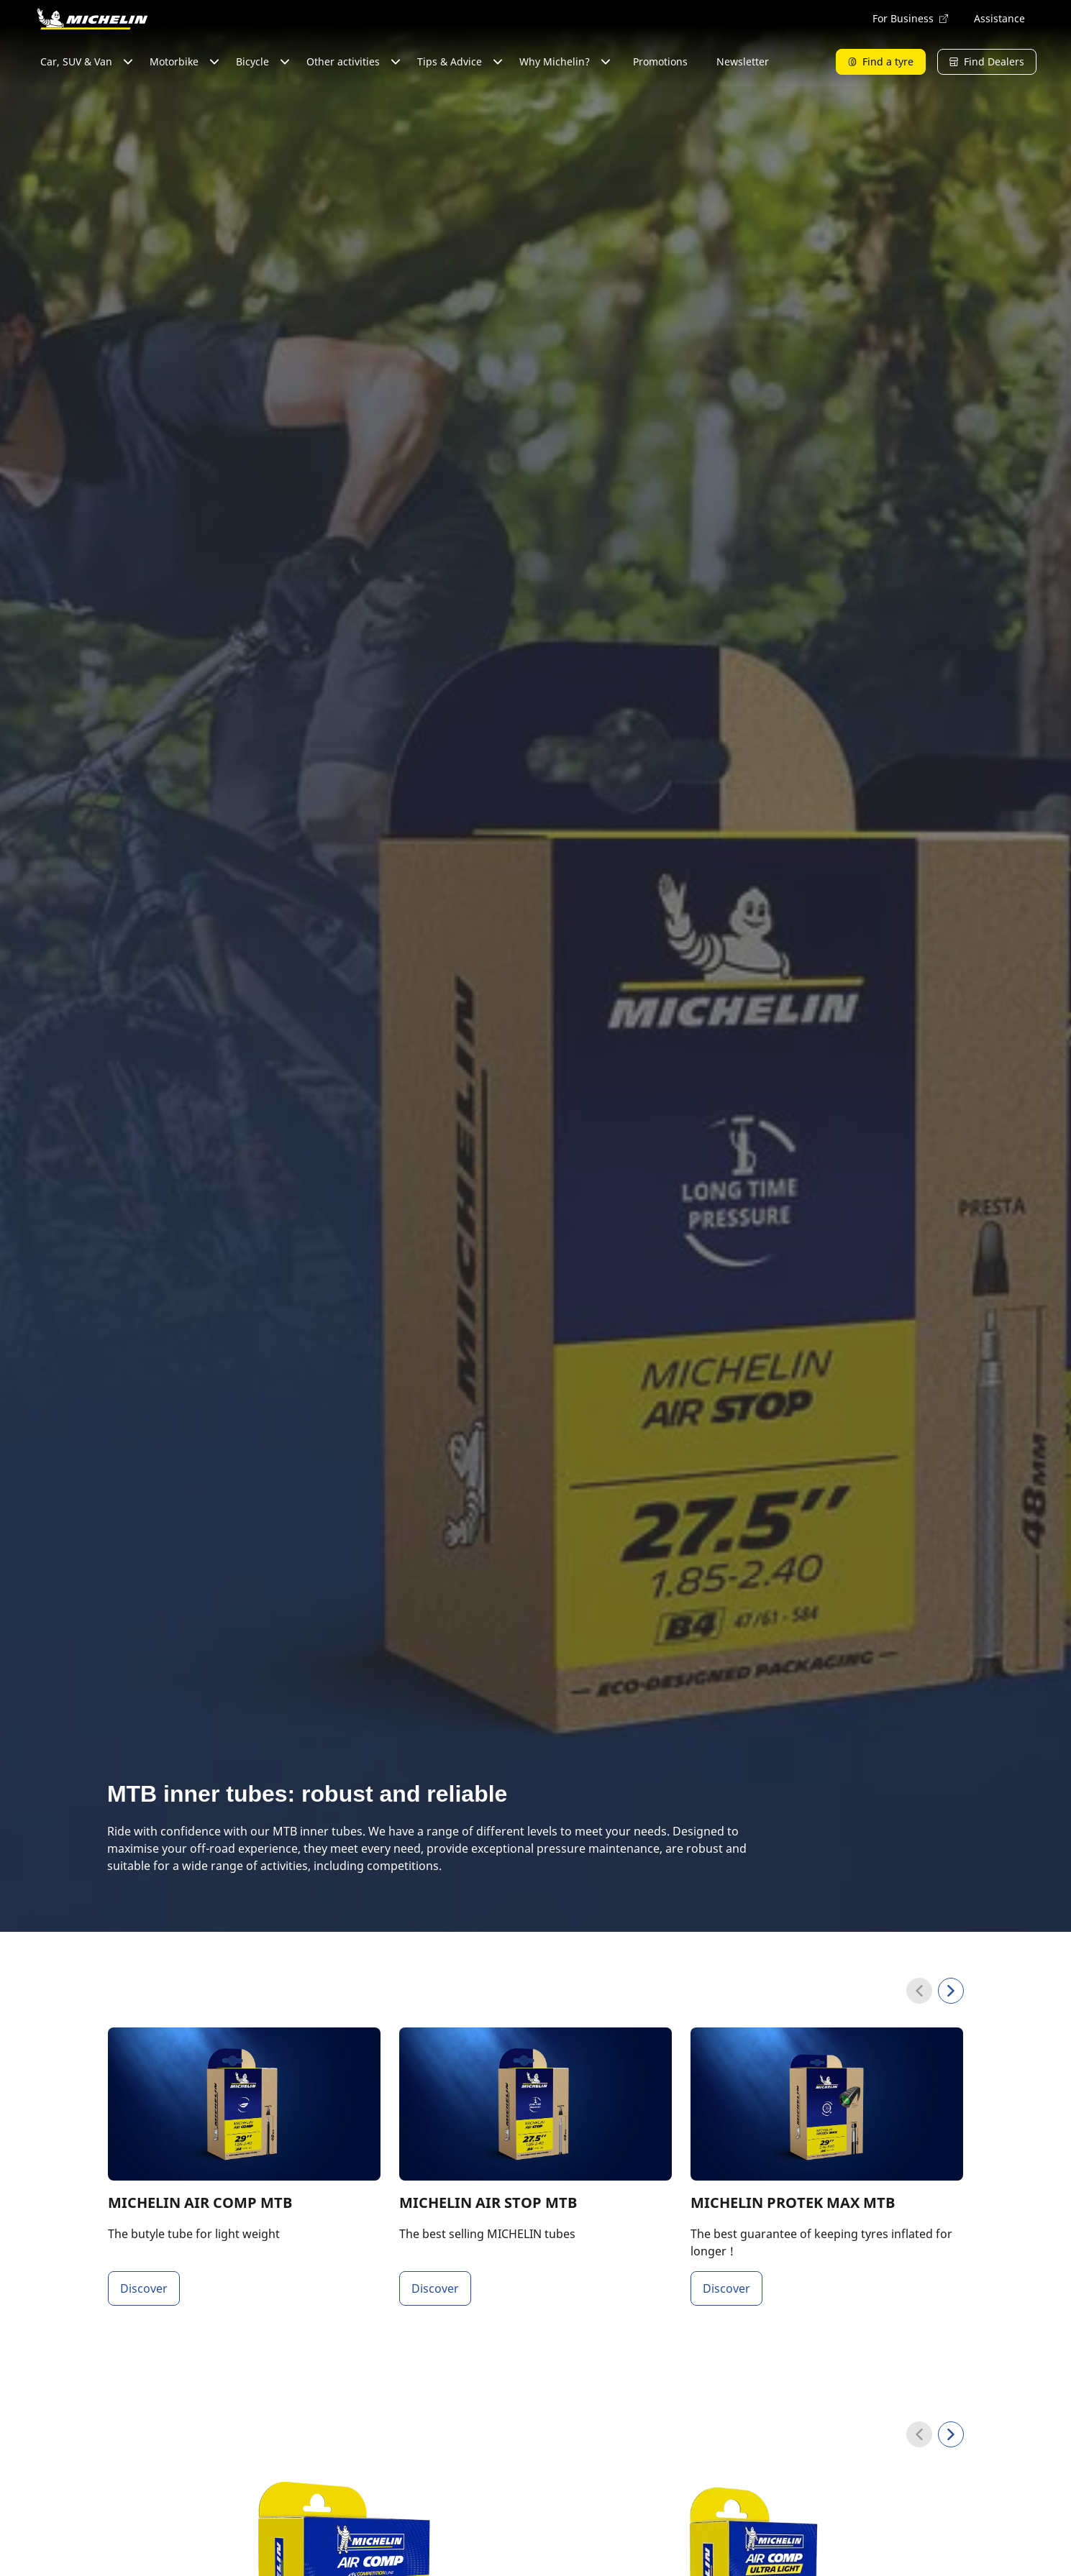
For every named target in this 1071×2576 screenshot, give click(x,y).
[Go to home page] (92, 19)
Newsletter (742, 61)
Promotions (660, 61)
